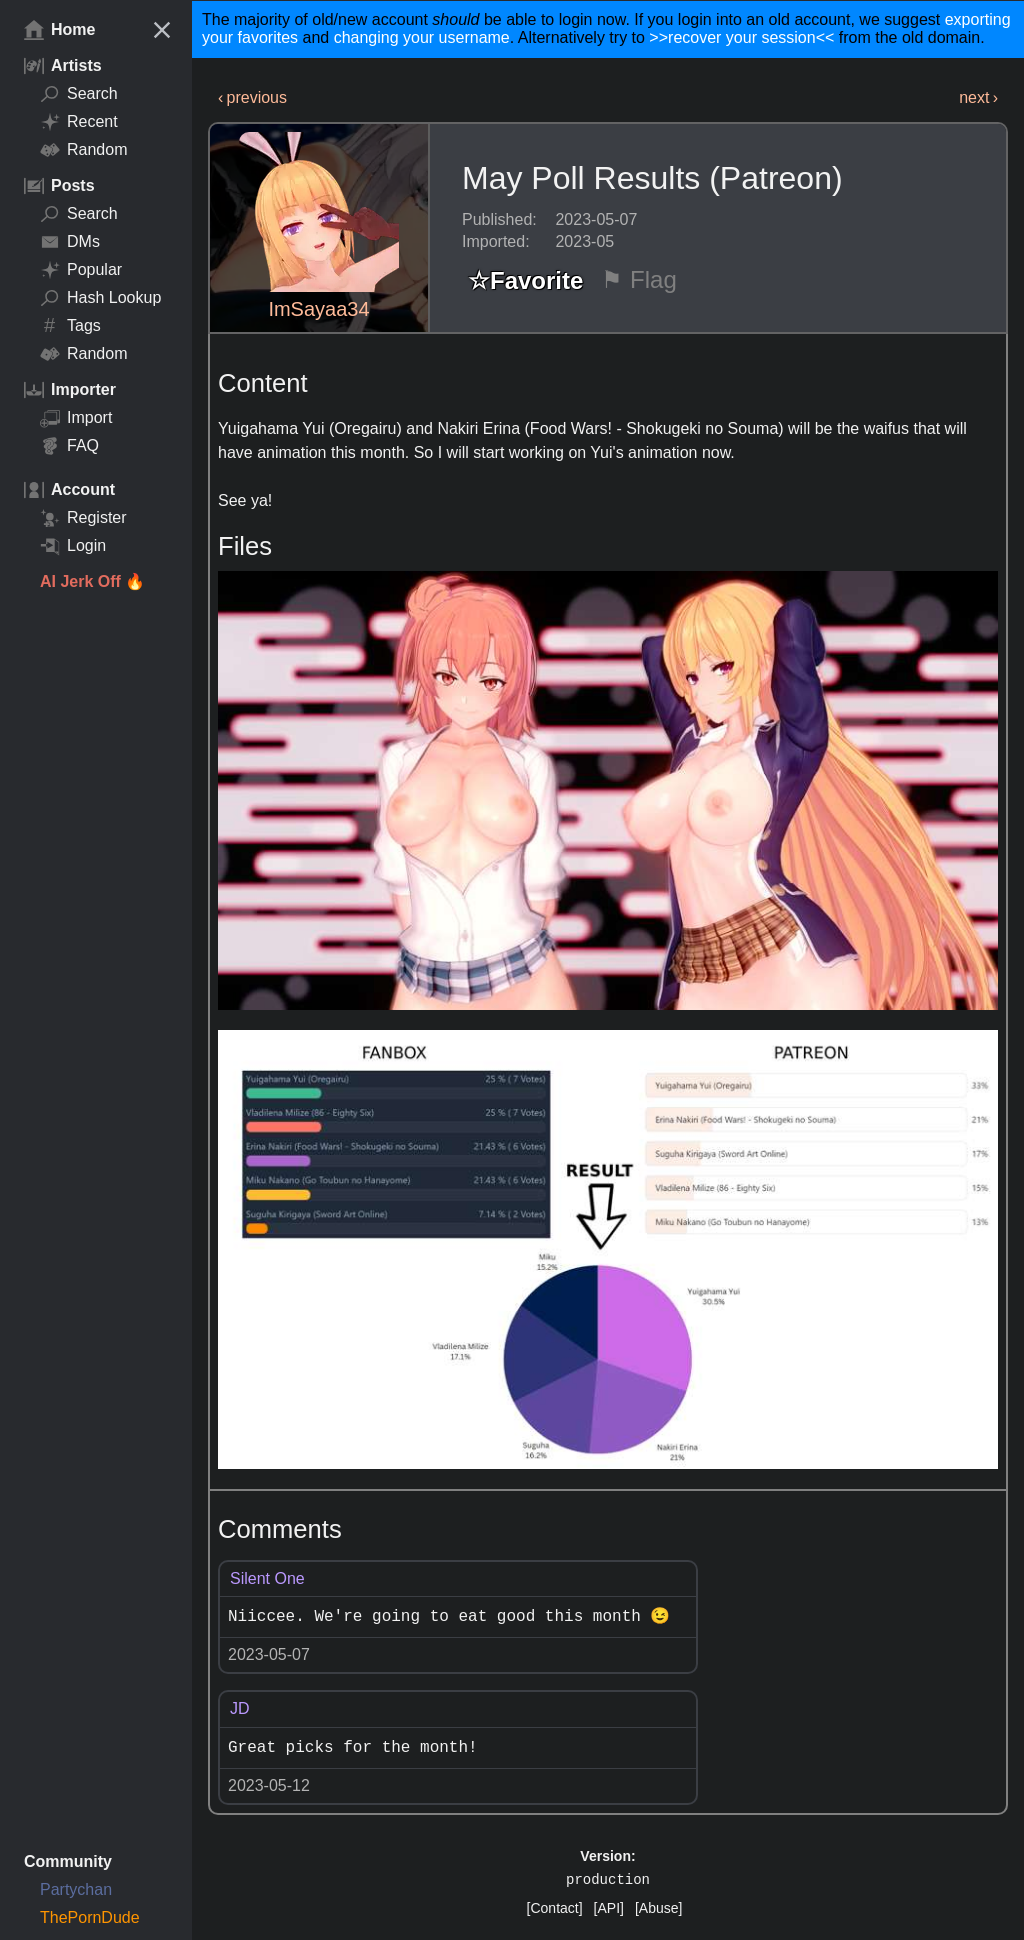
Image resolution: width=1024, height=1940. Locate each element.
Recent (79, 122)
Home (59, 30)
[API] (609, 1908)
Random (83, 150)
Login (73, 546)
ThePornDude (90, 1917)
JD (240, 1708)
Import (76, 418)
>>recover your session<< (741, 37)
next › (978, 97)
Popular (81, 270)
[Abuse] (658, 1908)
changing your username (422, 37)
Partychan (76, 1889)
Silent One (267, 1578)
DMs (70, 242)
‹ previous (252, 97)
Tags (70, 326)
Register (83, 518)
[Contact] (555, 1908)
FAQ (69, 446)
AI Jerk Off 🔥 (92, 581)
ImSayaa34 (318, 309)
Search (79, 94)
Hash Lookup (100, 298)
